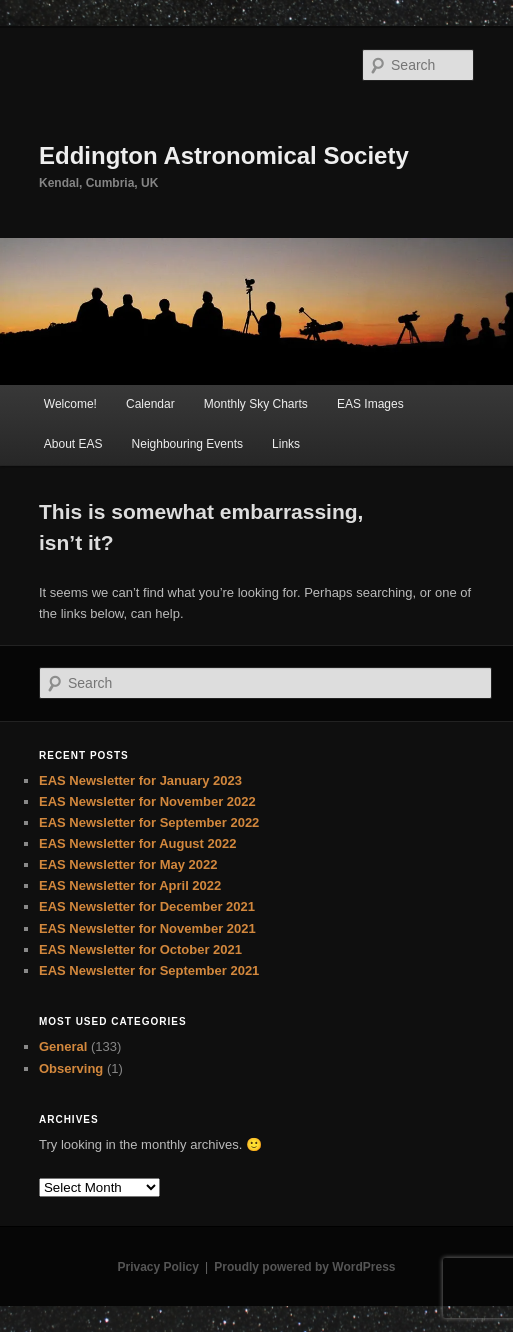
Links (286, 444)
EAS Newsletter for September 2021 (149, 970)
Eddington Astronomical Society (224, 155)
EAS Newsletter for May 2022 (128, 864)
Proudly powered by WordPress (304, 1267)
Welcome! (70, 404)
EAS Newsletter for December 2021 (147, 906)
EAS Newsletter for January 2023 (140, 780)
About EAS (73, 444)
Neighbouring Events (187, 444)
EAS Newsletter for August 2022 (137, 843)
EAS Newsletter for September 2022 (149, 822)
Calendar (150, 404)
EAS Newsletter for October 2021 (140, 949)
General (63, 1046)
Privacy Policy (157, 1267)
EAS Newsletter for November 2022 (147, 801)
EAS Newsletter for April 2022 (130, 885)
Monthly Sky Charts (256, 404)
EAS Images (370, 404)
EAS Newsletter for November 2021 (147, 928)
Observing (71, 1068)
